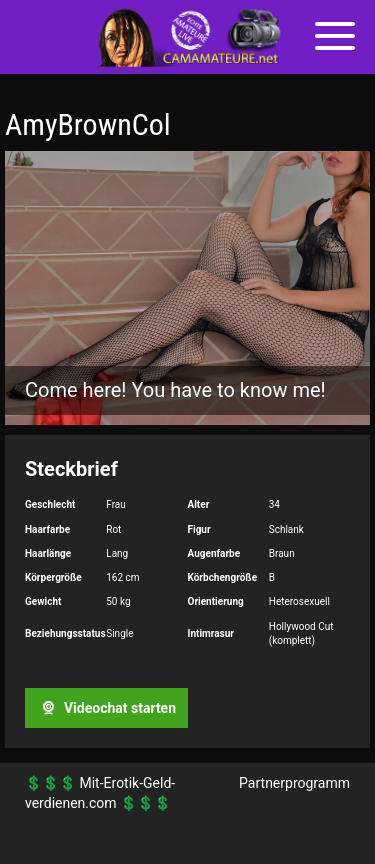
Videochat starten (106, 708)
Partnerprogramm (294, 783)
